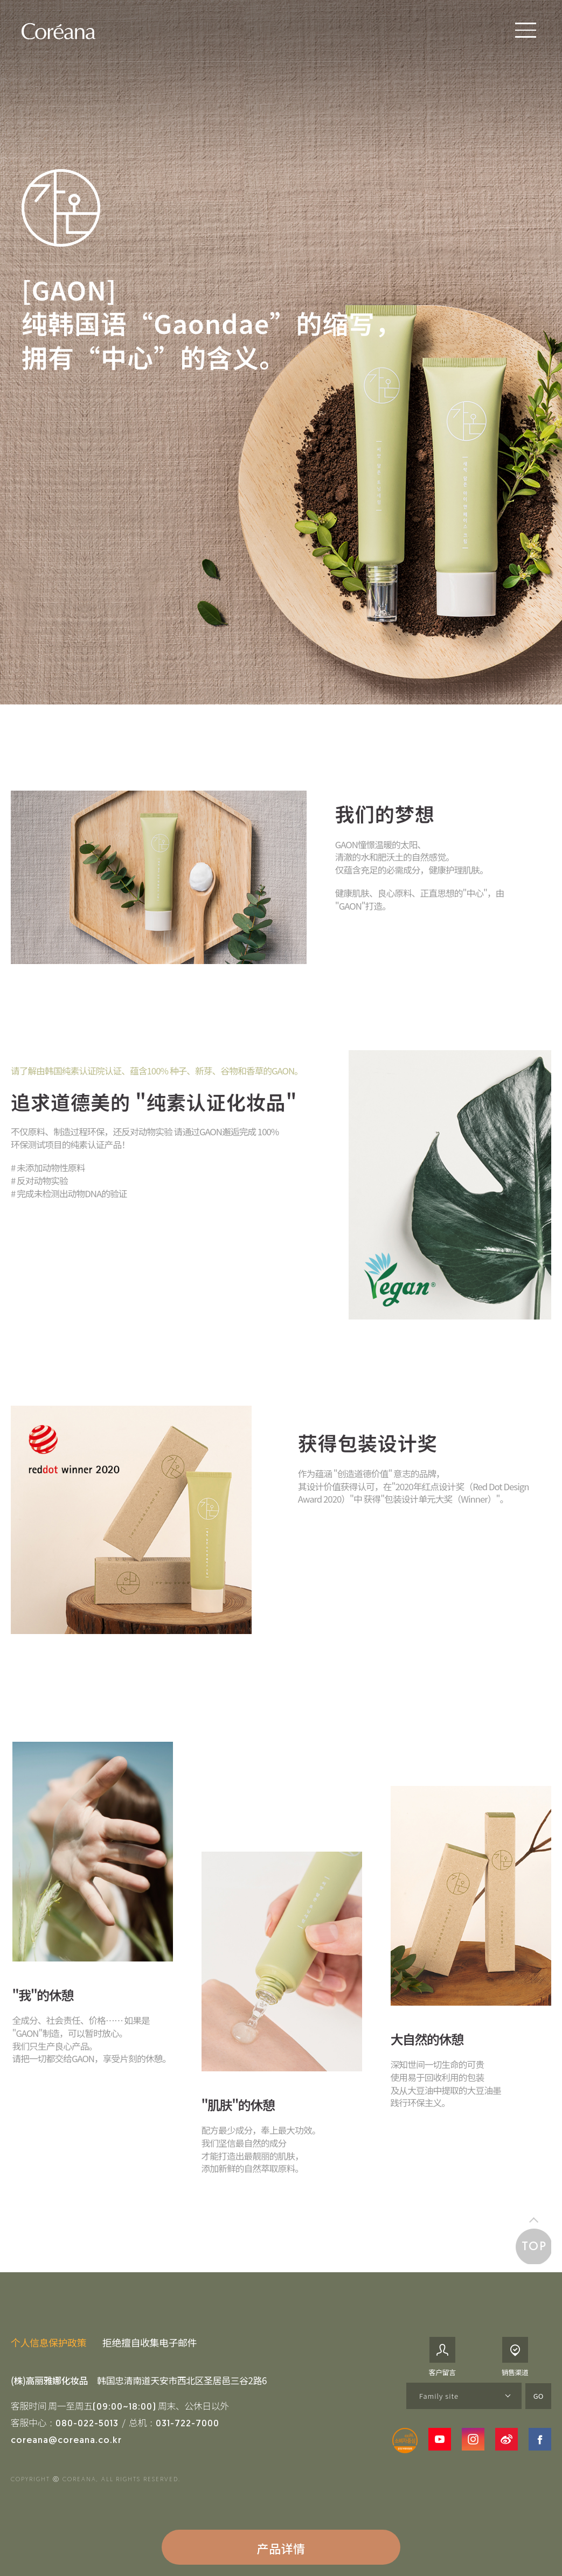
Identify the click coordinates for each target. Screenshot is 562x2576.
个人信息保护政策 (48, 2342)
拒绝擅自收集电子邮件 (149, 2342)
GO (538, 2396)
